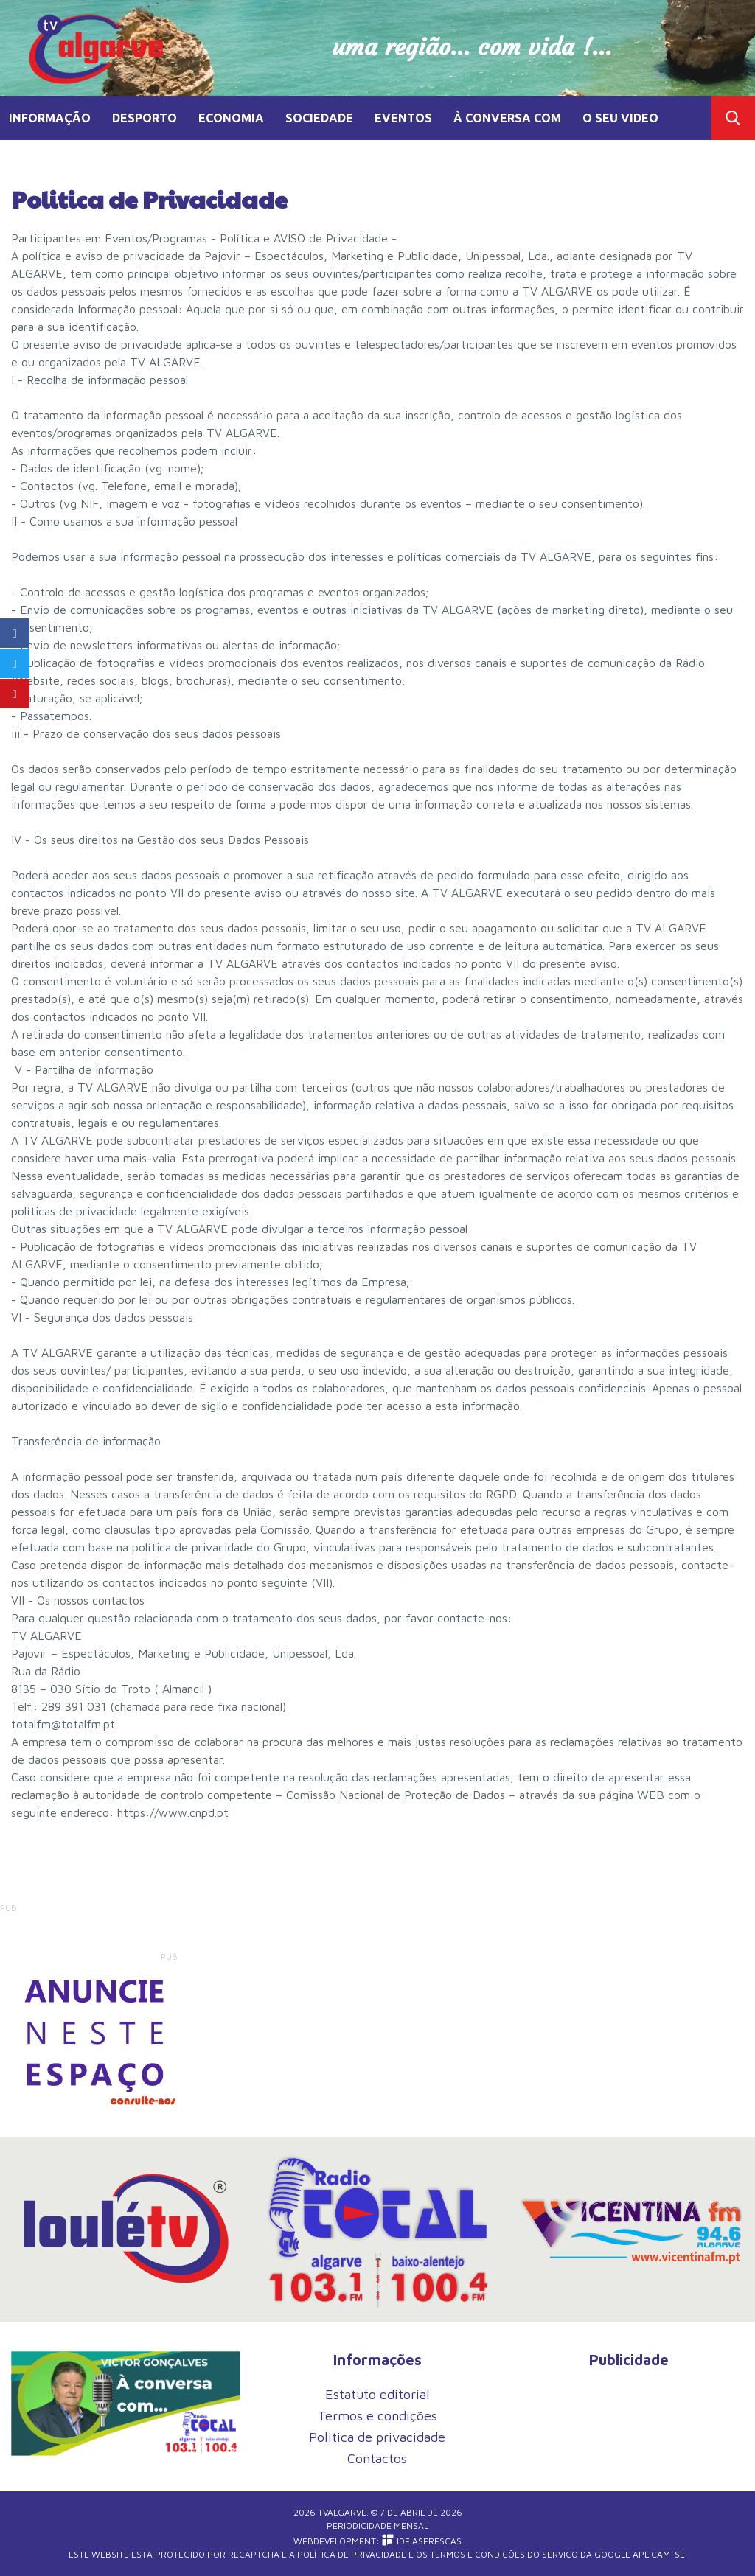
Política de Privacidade (351, 2554)
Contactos (377, 2458)
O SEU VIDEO (620, 118)
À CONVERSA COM (507, 118)
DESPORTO (144, 118)
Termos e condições (377, 2415)
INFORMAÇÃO (50, 118)
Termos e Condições (477, 2554)
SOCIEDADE (319, 118)
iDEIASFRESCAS (422, 2541)
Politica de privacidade (377, 2437)
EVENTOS (403, 118)
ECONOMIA (231, 118)
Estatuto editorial (377, 2394)
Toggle (733, 118)
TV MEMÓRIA (47, 162)
